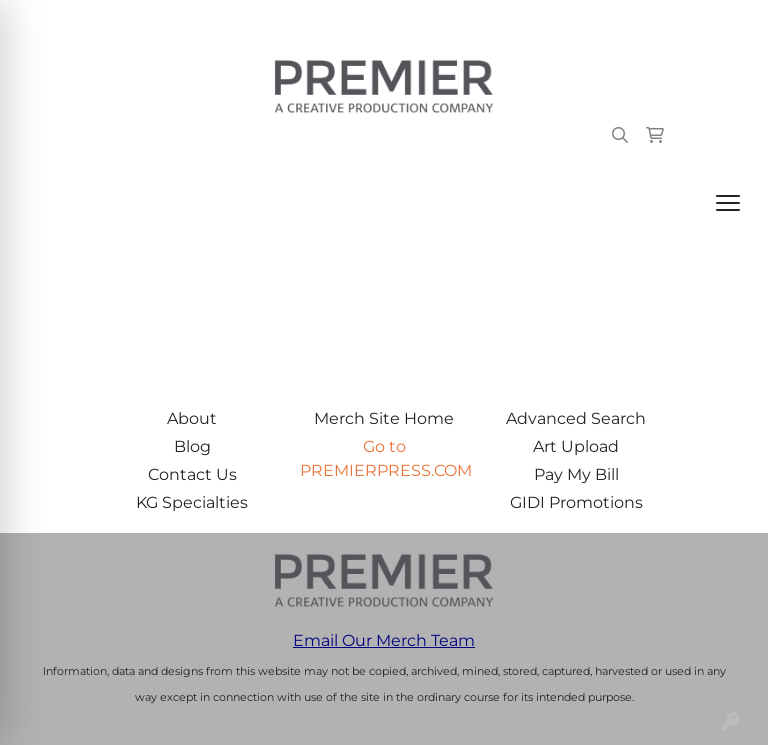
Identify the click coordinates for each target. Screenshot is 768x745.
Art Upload (576, 446)
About (192, 418)
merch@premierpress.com (638, 21)
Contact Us (192, 474)
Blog (192, 446)
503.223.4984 (464, 21)
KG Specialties (192, 502)
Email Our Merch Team (384, 640)
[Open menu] (728, 203)
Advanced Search (576, 418)
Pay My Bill (576, 474)
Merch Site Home (384, 418)
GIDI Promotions (576, 502)
